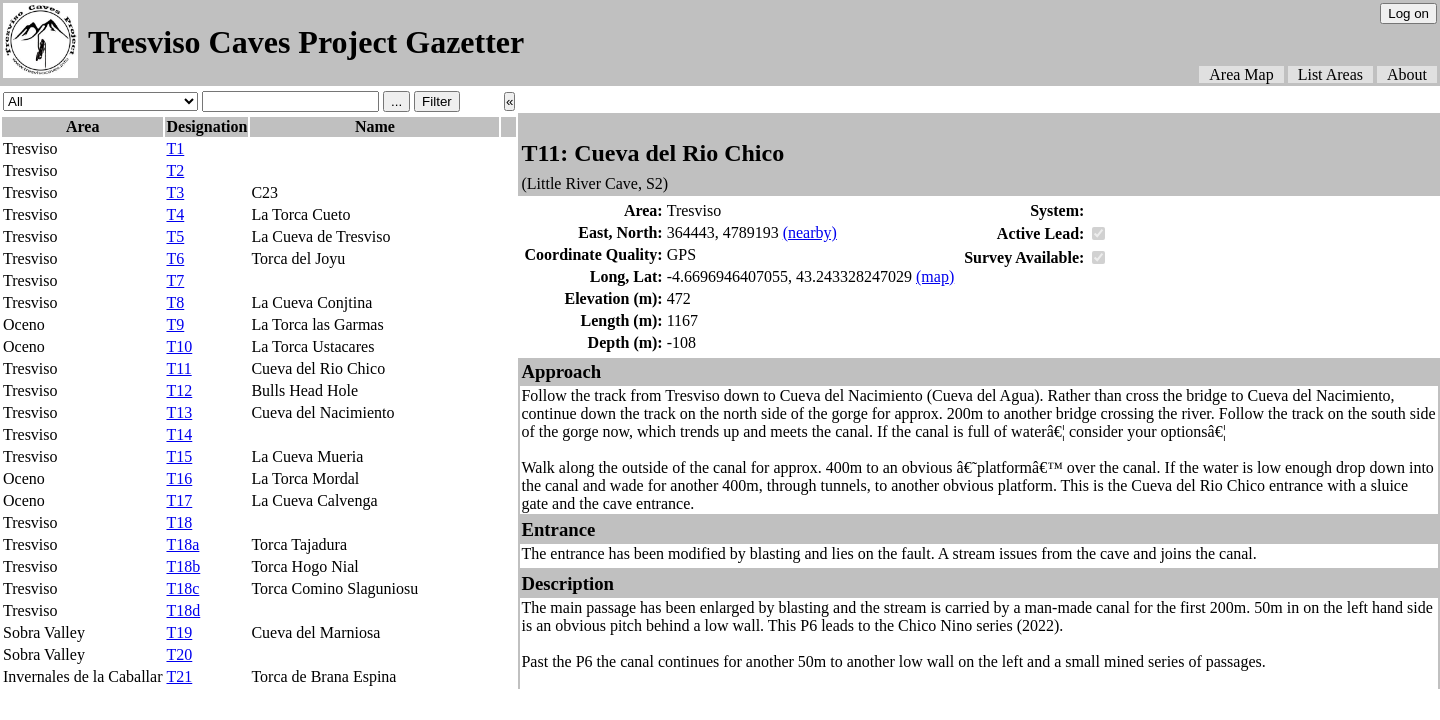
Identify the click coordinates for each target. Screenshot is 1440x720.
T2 (175, 170)
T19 (179, 632)
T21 (179, 676)
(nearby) (810, 232)
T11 (178, 368)
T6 (175, 258)
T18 (179, 522)
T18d (183, 610)
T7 (175, 280)
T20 (179, 654)
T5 (175, 236)
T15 (179, 456)
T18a (182, 544)
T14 (179, 434)
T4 (175, 214)
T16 (179, 478)
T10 (179, 346)
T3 (175, 192)
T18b (183, 566)
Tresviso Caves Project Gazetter (306, 42)
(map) (935, 276)
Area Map (1241, 74)
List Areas (1330, 74)
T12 (179, 390)
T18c (182, 588)
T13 (179, 412)
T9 (175, 324)
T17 (179, 500)
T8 (175, 302)
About (1407, 74)
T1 (175, 148)
